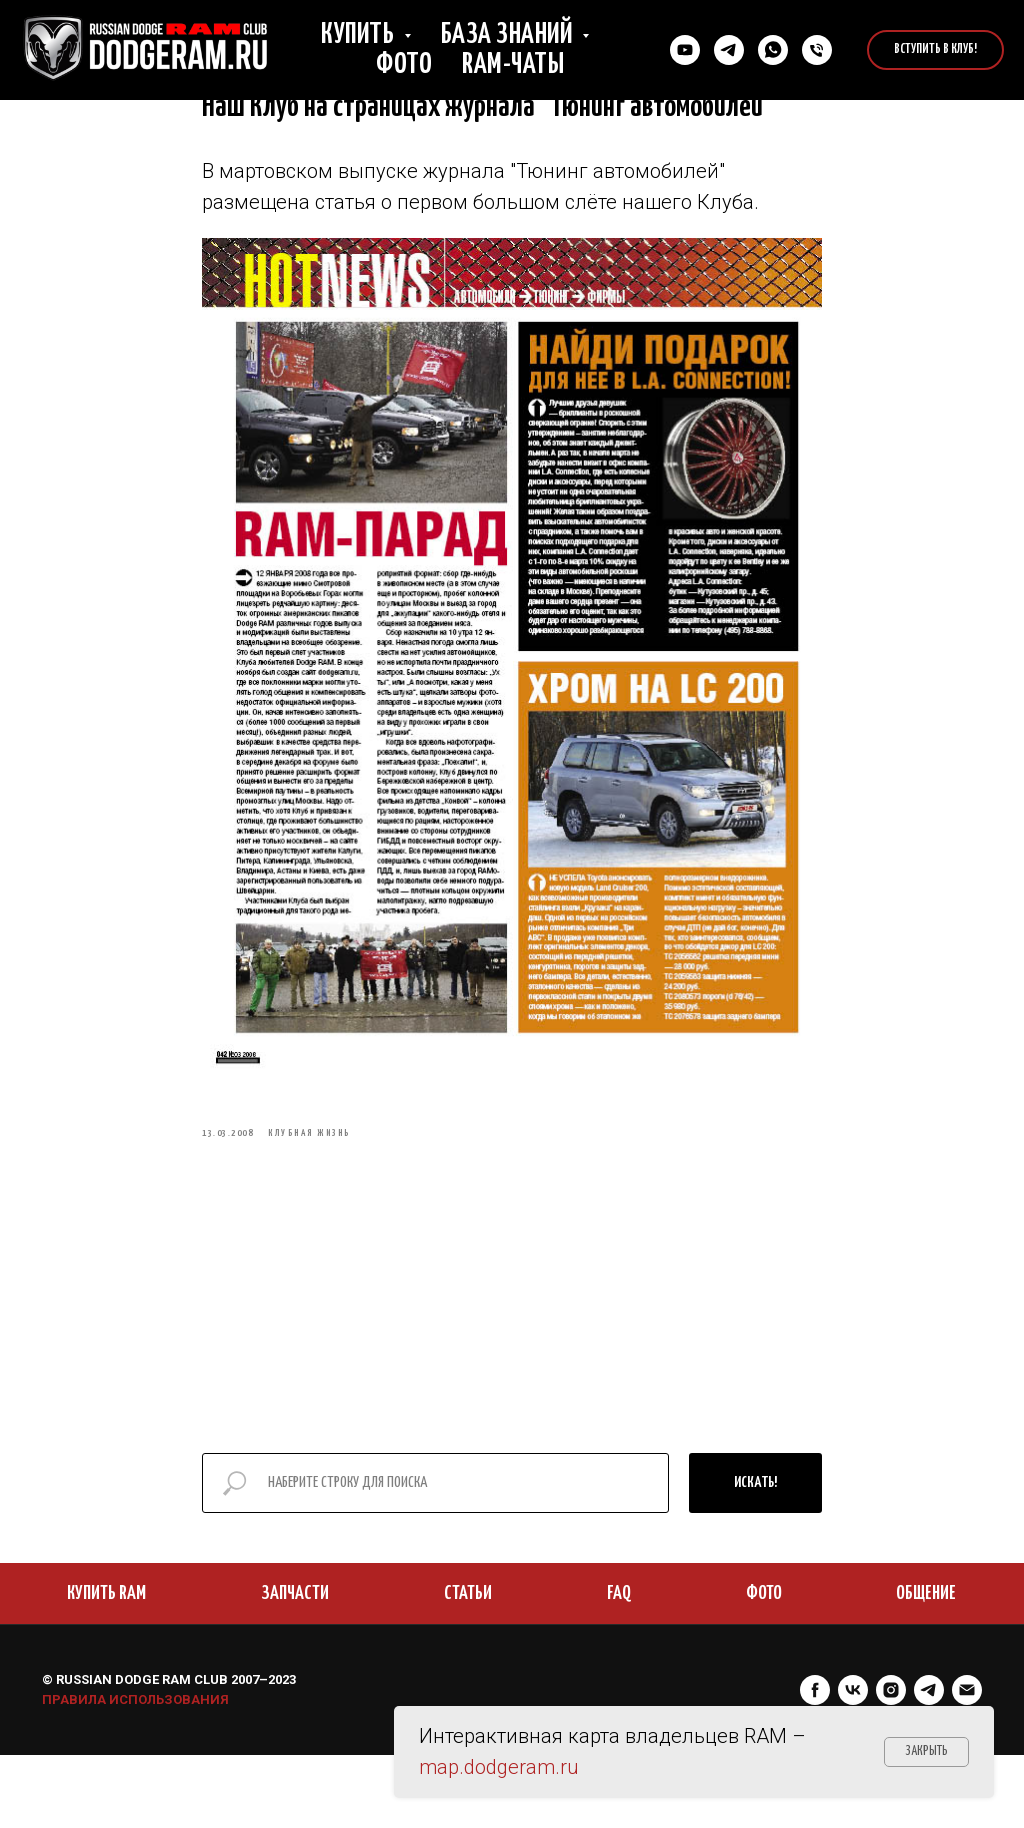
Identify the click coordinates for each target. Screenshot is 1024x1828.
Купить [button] (360, 35)
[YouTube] (685, 50)
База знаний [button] (509, 35)
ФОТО (764, 1666)
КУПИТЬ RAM (106, 1666)
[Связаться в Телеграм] (729, 50)
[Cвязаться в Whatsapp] (773, 50)
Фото (404, 65)
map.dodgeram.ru (499, 1767)
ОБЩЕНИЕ (926, 1666)
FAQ (619, 1666)
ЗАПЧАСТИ (295, 1666)
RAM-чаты (513, 65)
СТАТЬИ (468, 1666)
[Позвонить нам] (817, 50)
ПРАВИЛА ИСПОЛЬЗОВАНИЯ (135, 1772)
